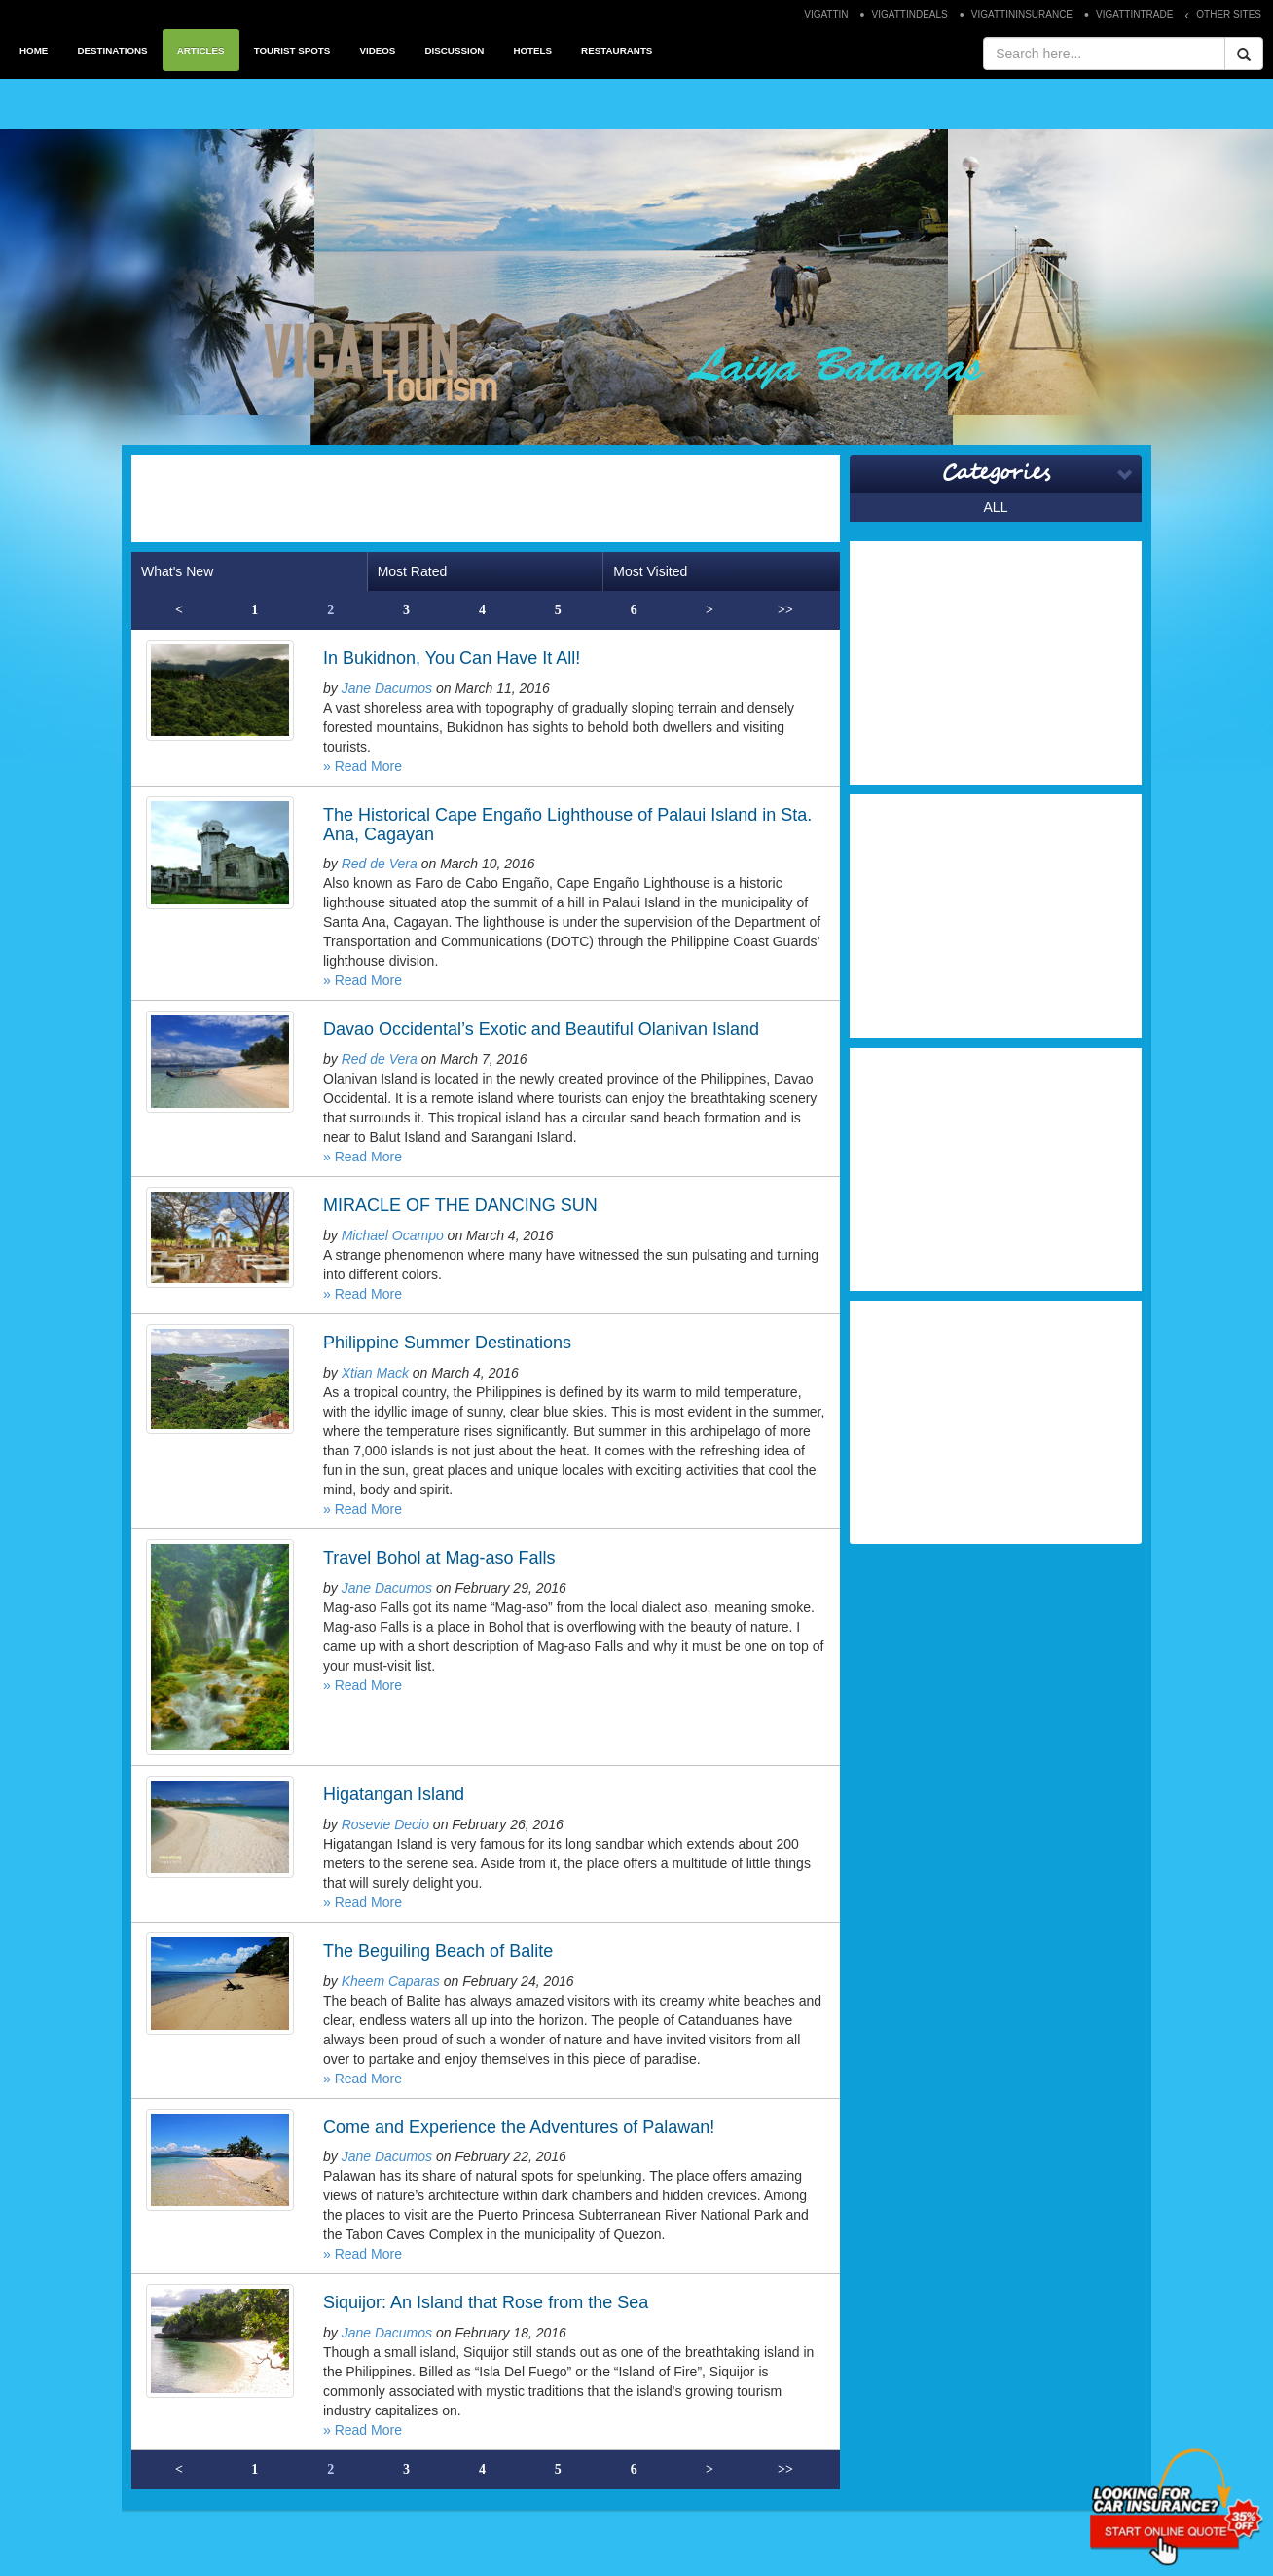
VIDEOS (377, 50)
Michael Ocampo (393, 1235)
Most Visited (650, 571)
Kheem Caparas (391, 1981)
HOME (33, 50)
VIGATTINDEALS (910, 14)
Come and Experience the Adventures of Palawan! (518, 2127)
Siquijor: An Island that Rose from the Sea (485, 2302)
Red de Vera (380, 863)
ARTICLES (201, 50)
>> (785, 610)
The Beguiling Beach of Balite (438, 1951)
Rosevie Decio (385, 1824)
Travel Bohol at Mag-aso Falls (439, 1557)
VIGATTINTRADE (1134, 14)
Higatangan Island (393, 1794)
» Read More (362, 766)
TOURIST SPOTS (292, 50)
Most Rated (413, 571)
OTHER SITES (1228, 14)
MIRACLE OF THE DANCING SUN (460, 1205)
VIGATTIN (826, 14)
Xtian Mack (375, 1372)
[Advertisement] (485, 498)
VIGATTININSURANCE (1022, 14)
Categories (996, 473)
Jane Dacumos (387, 688)
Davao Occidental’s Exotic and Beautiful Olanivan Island (541, 1029)
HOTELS (532, 50)
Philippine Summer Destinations (447, 1342)
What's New (177, 571)
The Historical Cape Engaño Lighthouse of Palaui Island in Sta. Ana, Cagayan (567, 824)
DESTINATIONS (112, 50)
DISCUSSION (454, 50)
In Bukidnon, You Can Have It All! (451, 658)
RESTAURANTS (616, 50)
